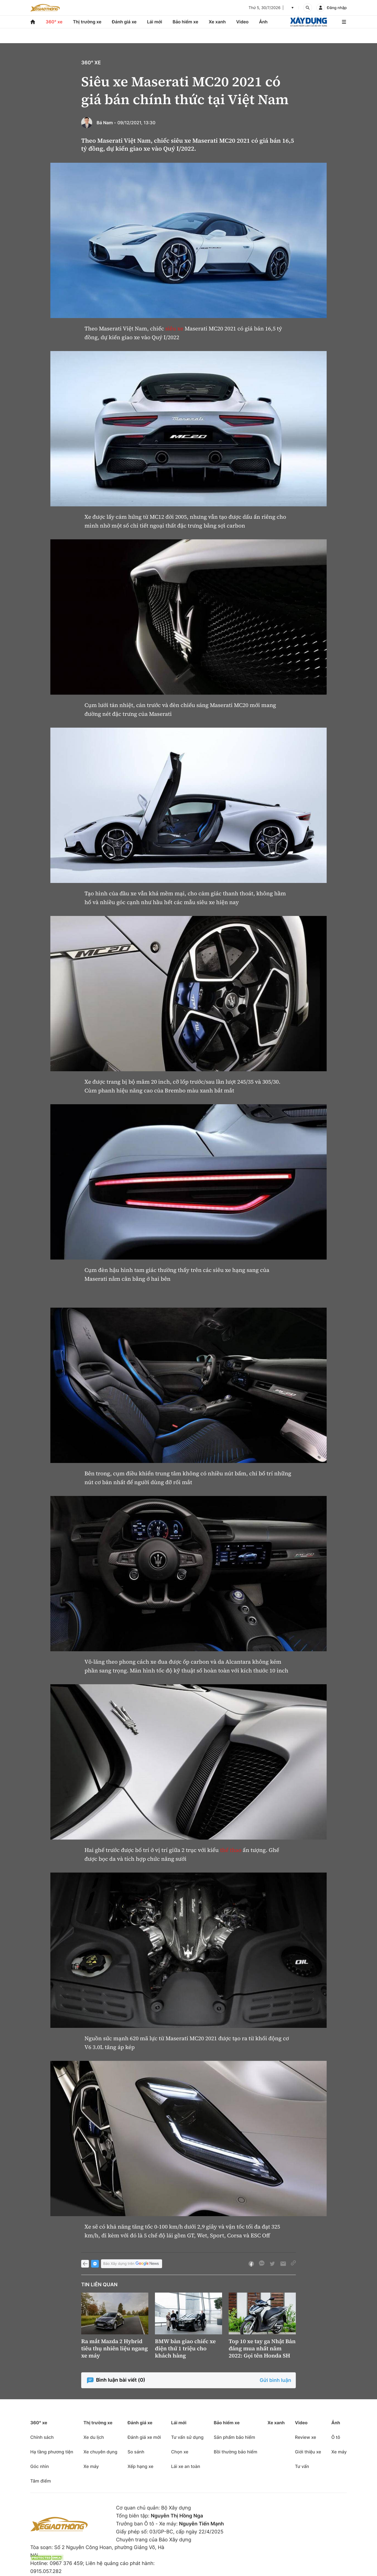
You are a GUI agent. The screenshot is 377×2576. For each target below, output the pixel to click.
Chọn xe (179, 2451)
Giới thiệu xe (308, 2451)
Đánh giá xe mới (144, 2437)
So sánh (135, 2451)
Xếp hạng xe (140, 2466)
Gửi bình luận (275, 2380)
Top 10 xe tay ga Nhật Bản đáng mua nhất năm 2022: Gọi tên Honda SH (262, 2348)
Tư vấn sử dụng (187, 2437)
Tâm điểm (40, 2481)
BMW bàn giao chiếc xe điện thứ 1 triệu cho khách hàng (185, 2348)
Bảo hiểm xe (185, 21)
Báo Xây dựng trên (131, 2263)
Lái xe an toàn (185, 2466)
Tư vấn (302, 2466)
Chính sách (42, 2437)
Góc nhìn (39, 2466)
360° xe (54, 21)
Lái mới (154, 21)
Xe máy (91, 2466)
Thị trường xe (87, 21)
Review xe (305, 2437)
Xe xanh (217, 21)
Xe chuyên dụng (100, 2451)
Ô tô (335, 2437)
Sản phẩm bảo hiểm (234, 2437)
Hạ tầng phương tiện (51, 2451)
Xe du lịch (93, 2437)
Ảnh (263, 21)
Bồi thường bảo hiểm (235, 2451)
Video (242, 21)
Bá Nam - (106, 122)
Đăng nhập (337, 7)
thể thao (231, 1850)
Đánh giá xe (124, 21)
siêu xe (174, 328)
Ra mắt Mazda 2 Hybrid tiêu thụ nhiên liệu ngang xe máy (114, 2348)
